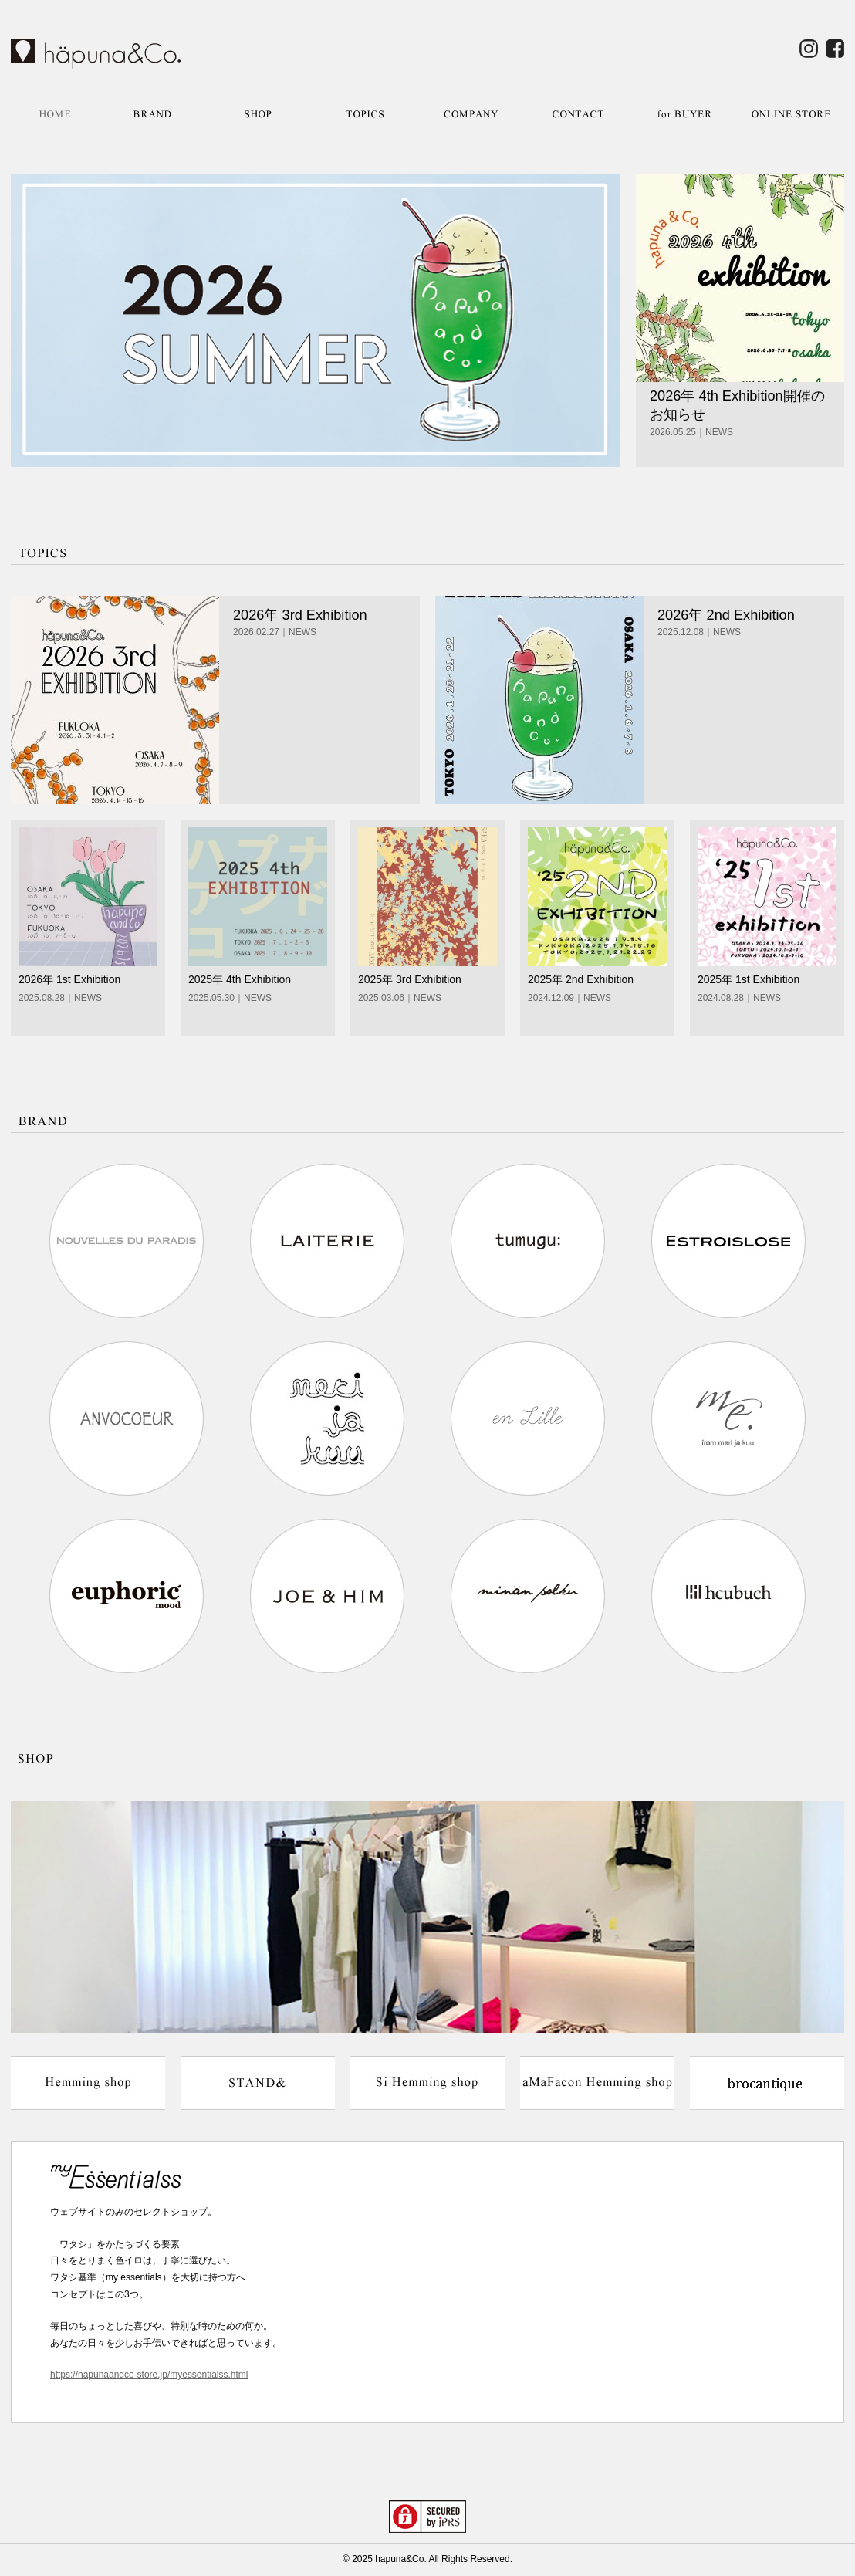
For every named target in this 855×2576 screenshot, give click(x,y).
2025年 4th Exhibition (239, 979)
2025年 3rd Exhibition (409, 979)
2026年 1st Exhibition (69, 979)
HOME (55, 113)
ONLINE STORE (791, 113)
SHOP (258, 113)
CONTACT (578, 113)
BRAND (152, 113)
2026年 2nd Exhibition (726, 615)
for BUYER (684, 113)
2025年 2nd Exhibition (581, 979)
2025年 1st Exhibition (748, 979)
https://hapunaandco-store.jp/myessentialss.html (149, 2374)
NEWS (719, 432)
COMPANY (471, 113)
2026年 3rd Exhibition (300, 615)
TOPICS (365, 113)
